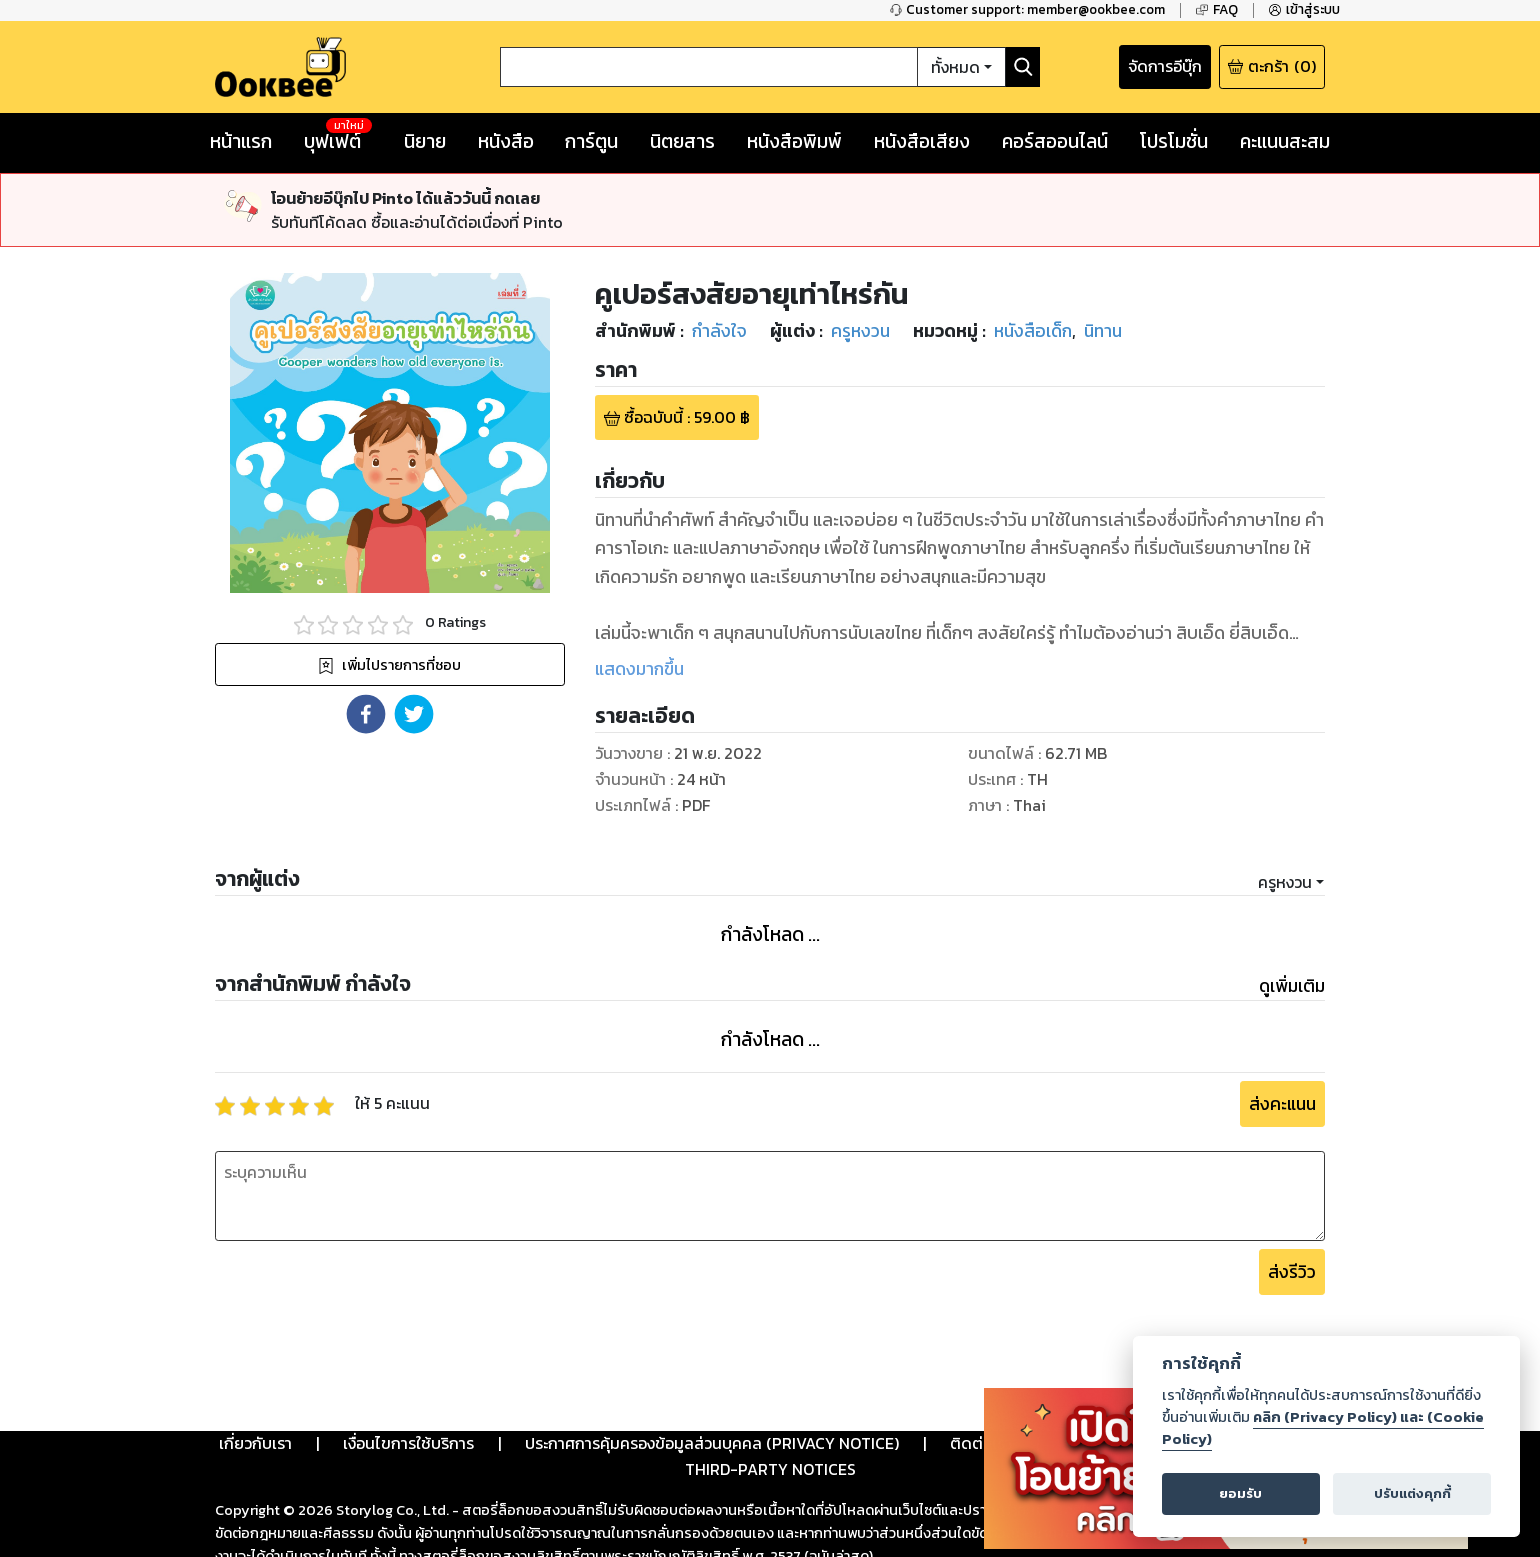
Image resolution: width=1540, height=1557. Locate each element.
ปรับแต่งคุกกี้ (1412, 1493)
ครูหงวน (1285, 808)
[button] (366, 640)
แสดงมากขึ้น (639, 595)
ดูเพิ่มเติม (1292, 912)
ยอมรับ (1240, 1493)
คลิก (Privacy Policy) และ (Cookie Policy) (1323, 1428)
